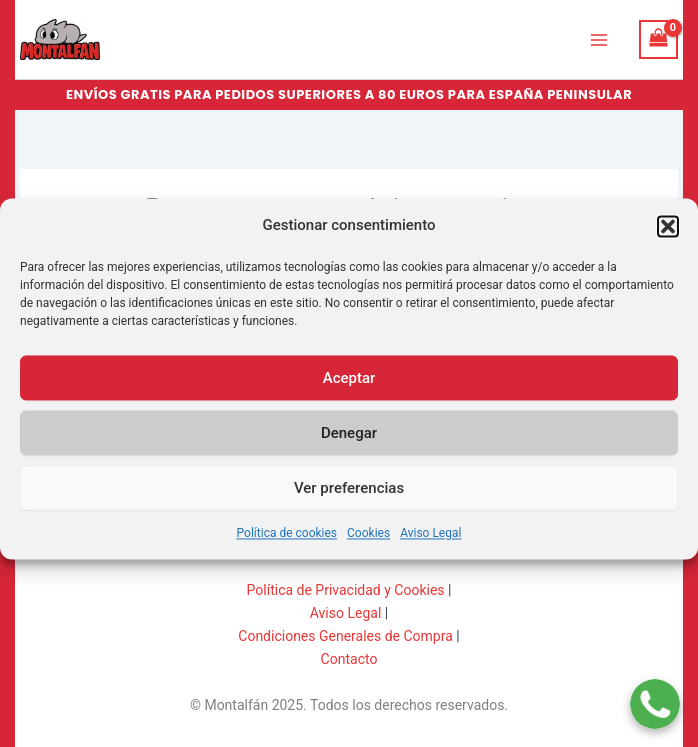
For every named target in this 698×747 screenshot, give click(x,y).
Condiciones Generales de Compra (345, 636)
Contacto (349, 659)
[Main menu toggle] (599, 39)
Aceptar (349, 388)
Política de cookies (287, 544)
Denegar (349, 443)
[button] (668, 237)
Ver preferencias (349, 498)
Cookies (368, 544)
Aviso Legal (430, 544)
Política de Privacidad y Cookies (346, 590)
